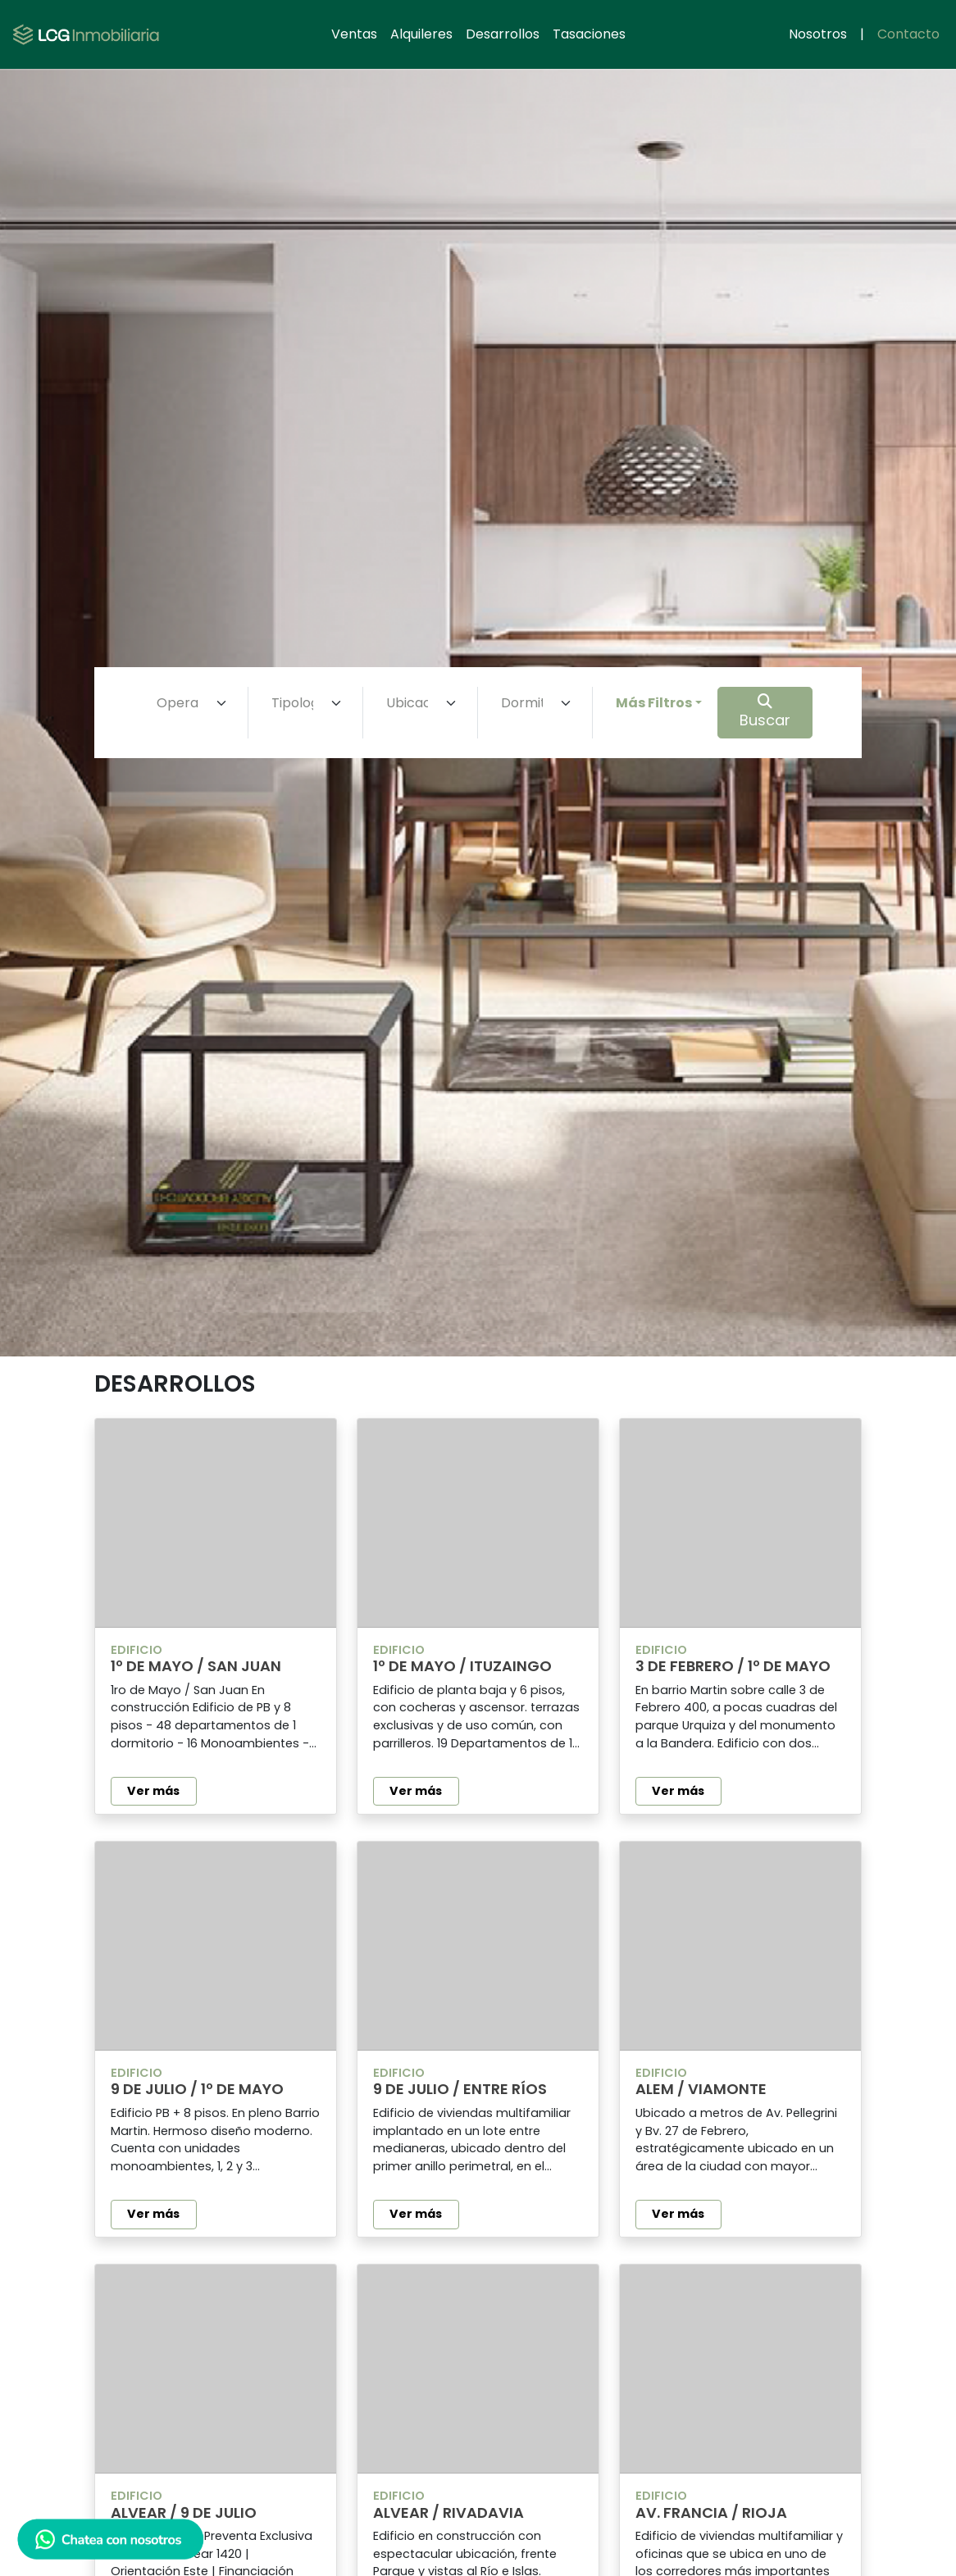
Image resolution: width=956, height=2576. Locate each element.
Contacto (908, 34)
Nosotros (818, 34)
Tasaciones (589, 34)
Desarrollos (502, 34)
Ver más (153, 1791)
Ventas (354, 34)
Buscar (765, 712)
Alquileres (421, 34)
